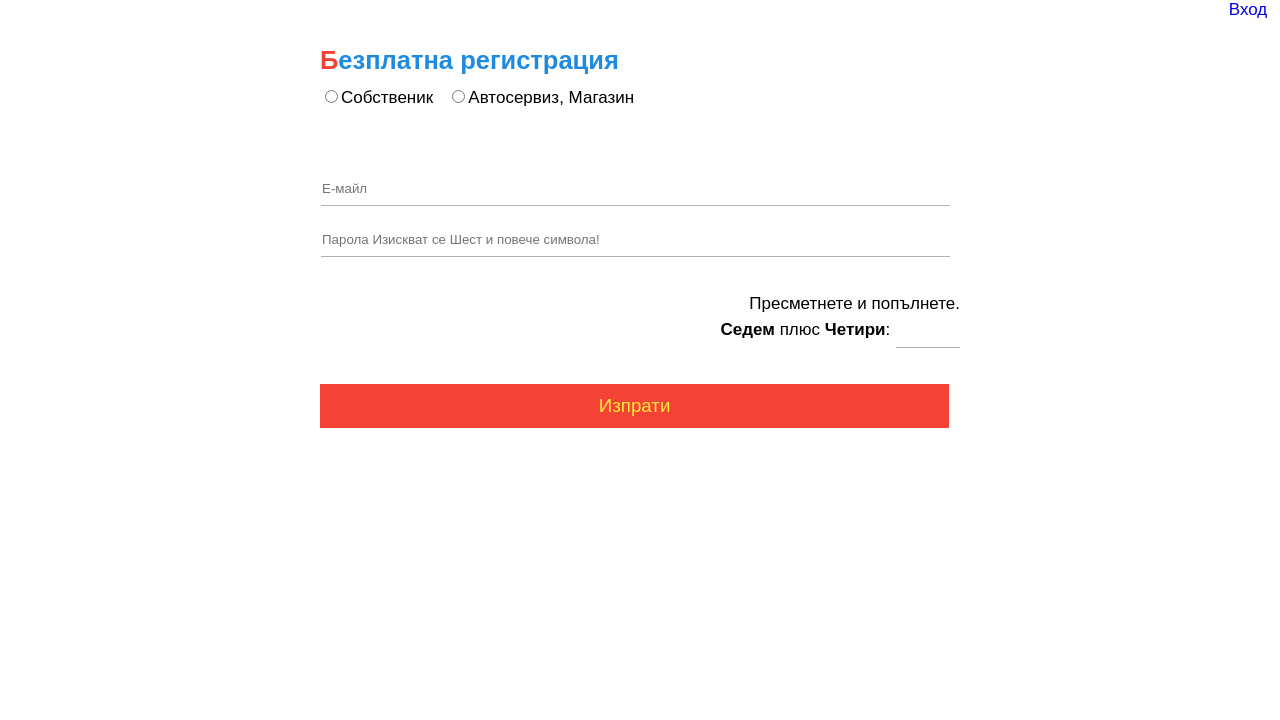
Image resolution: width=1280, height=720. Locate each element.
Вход (1248, 9)
